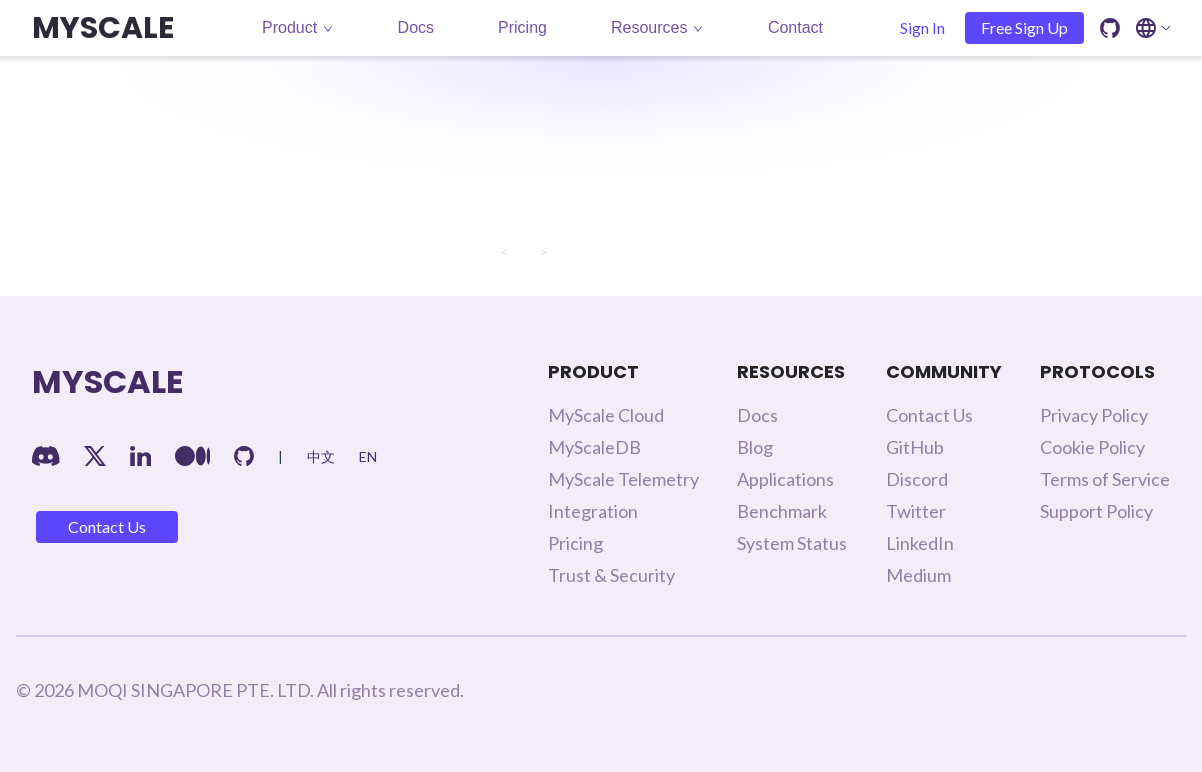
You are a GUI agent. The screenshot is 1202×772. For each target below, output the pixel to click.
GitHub (915, 447)
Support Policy (1096, 511)
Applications (785, 479)
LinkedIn (920, 543)
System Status (792, 543)
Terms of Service (1105, 479)
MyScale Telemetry (623, 479)
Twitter (916, 511)
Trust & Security (611, 575)
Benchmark (782, 511)
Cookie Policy (1092, 447)
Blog (755, 447)
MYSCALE (103, 28)
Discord (917, 479)
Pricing (522, 27)
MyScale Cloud (606, 415)
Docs (416, 27)
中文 (321, 456)
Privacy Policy (1094, 415)
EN (368, 456)
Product (297, 27)
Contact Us (107, 526)
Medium (918, 575)
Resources (657, 27)
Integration (593, 511)
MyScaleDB (594, 447)
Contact (795, 27)
